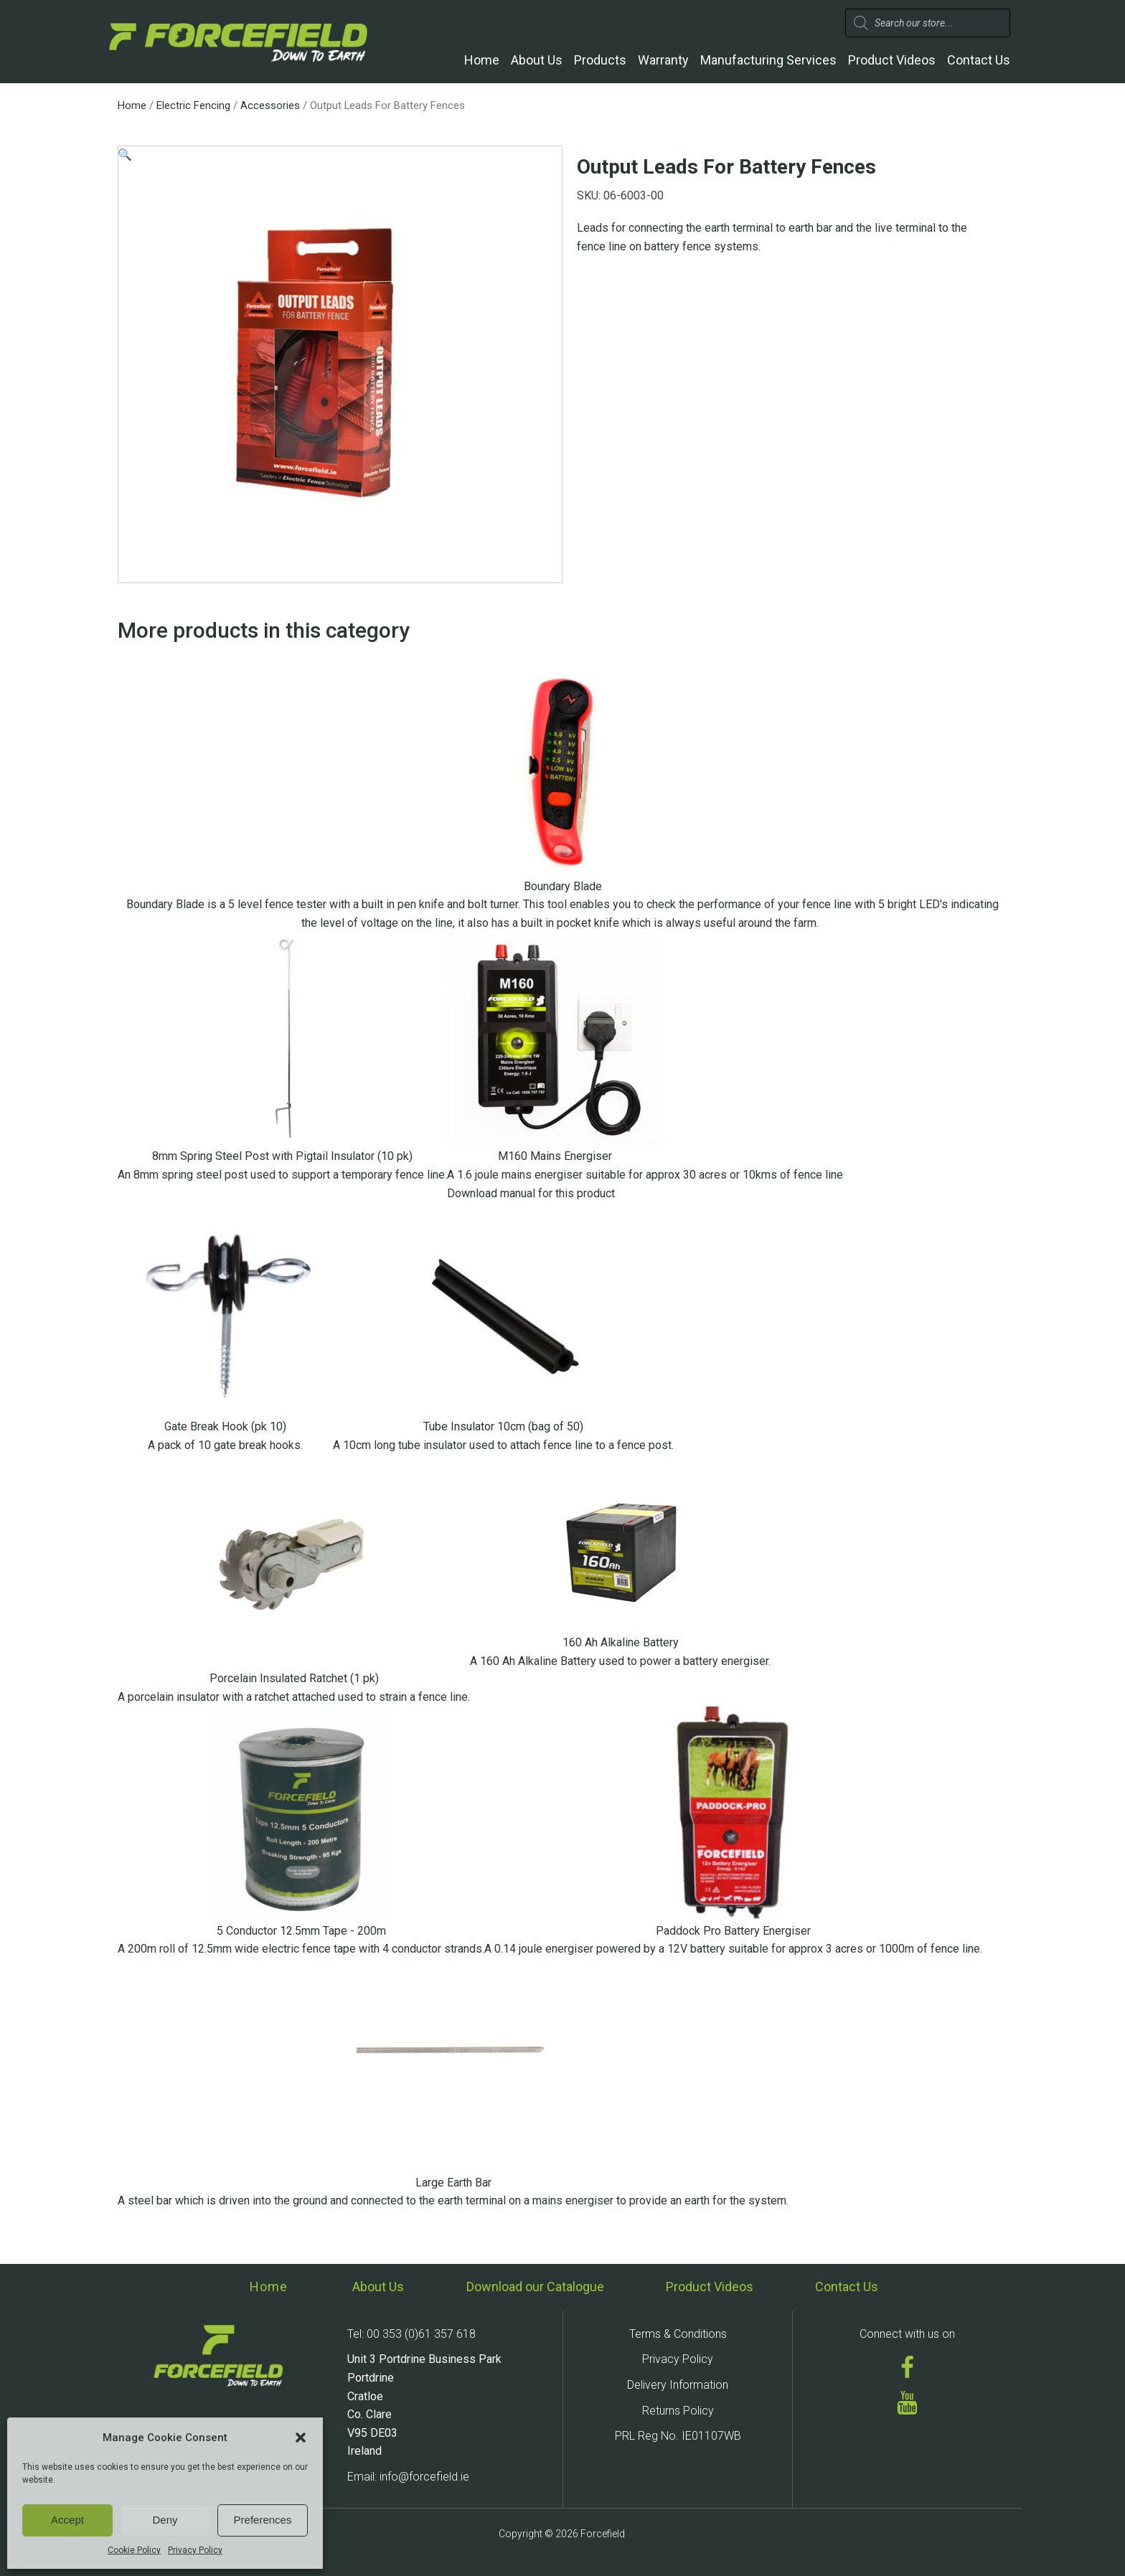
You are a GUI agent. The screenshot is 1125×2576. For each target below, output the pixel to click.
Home (481, 59)
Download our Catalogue (535, 2286)
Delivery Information (677, 2385)
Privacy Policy (195, 2550)
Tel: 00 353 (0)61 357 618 (411, 2334)
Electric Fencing (193, 105)
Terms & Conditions (678, 2334)
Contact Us (978, 59)
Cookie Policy (134, 2550)
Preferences (263, 2520)
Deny (164, 2520)
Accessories (270, 105)
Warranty (663, 59)
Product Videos (892, 59)
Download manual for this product (531, 1193)
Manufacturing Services (768, 59)
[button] (300, 2437)
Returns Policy (678, 2410)
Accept (67, 2520)
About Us (536, 59)
